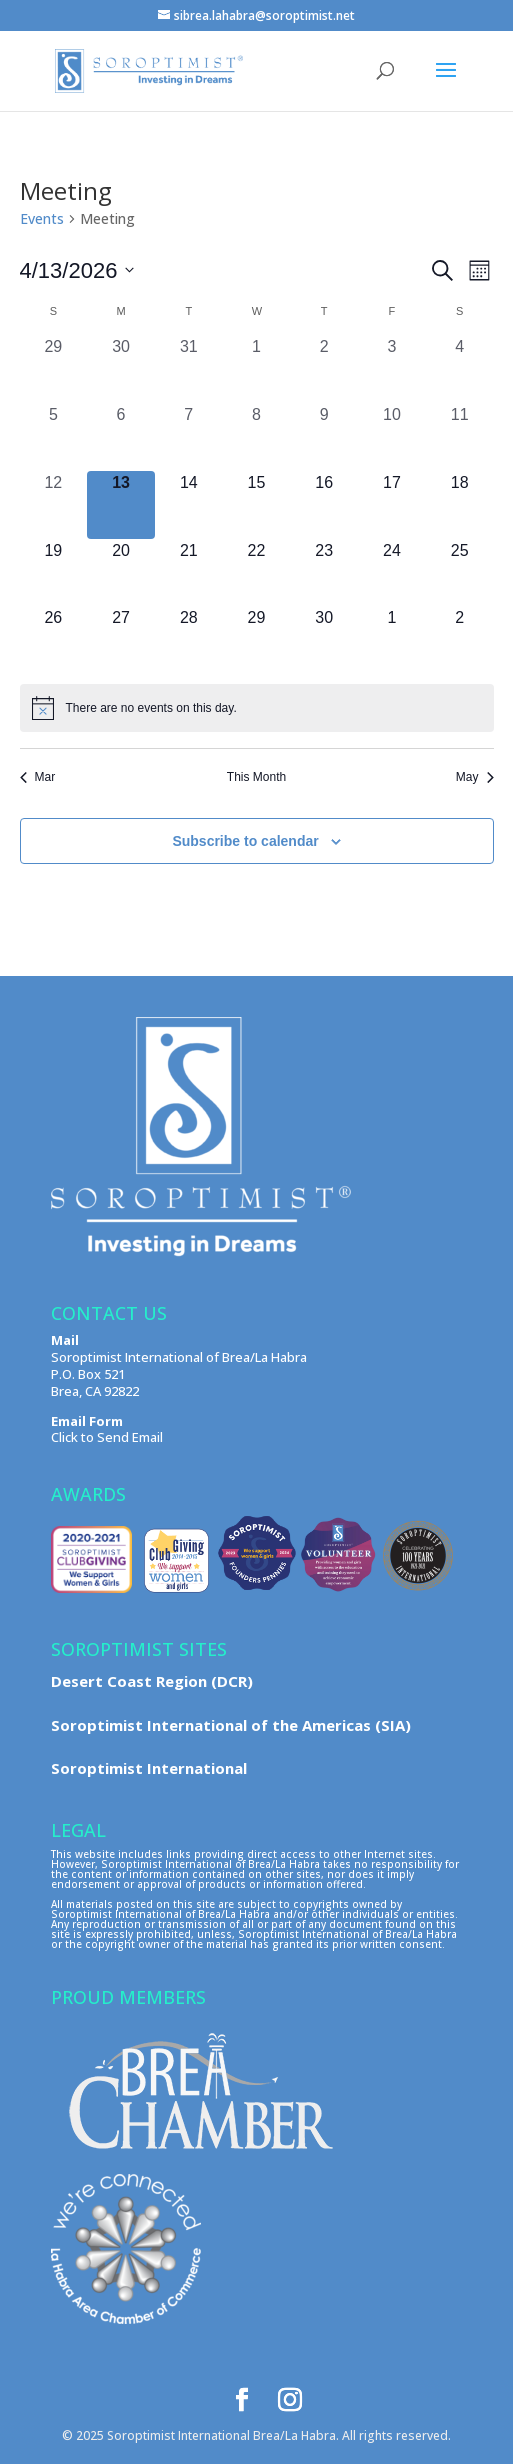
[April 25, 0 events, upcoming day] (460, 573)
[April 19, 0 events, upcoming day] (54, 573)
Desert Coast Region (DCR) (152, 1681)
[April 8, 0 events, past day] (257, 437)
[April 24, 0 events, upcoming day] (392, 573)
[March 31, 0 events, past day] (189, 369)
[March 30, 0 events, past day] (121, 369)
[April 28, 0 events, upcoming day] (189, 640)
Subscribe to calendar (245, 841)
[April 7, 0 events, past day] (189, 437)
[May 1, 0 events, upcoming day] (392, 640)
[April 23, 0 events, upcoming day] (324, 573)
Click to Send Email (107, 1437)
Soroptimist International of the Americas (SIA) (231, 1725)
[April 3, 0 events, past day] (392, 369)
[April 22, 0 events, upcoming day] (257, 573)
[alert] (257, 708)
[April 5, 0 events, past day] (54, 437)
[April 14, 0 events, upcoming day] (189, 505)
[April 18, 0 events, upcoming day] (460, 505)
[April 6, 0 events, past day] (121, 437)
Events (42, 218)
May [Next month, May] (475, 777)
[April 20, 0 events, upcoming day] (121, 573)
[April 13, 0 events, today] (121, 505)
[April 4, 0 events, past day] (460, 369)
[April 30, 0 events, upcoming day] (324, 640)
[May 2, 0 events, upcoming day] (460, 640)
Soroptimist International (149, 1768)
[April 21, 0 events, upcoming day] (189, 573)
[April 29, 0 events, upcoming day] (257, 640)
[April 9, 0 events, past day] (324, 437)
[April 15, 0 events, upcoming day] (257, 505)
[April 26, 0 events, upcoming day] (54, 640)
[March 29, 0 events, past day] (54, 369)
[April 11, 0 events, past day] (460, 437)
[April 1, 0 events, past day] (257, 369)
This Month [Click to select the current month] (256, 777)
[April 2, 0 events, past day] (324, 369)
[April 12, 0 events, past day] (54, 505)
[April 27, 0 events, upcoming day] (121, 640)
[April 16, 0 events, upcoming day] (324, 505)
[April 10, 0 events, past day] (392, 437)
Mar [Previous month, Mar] (38, 777)
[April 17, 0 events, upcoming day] (392, 505)
